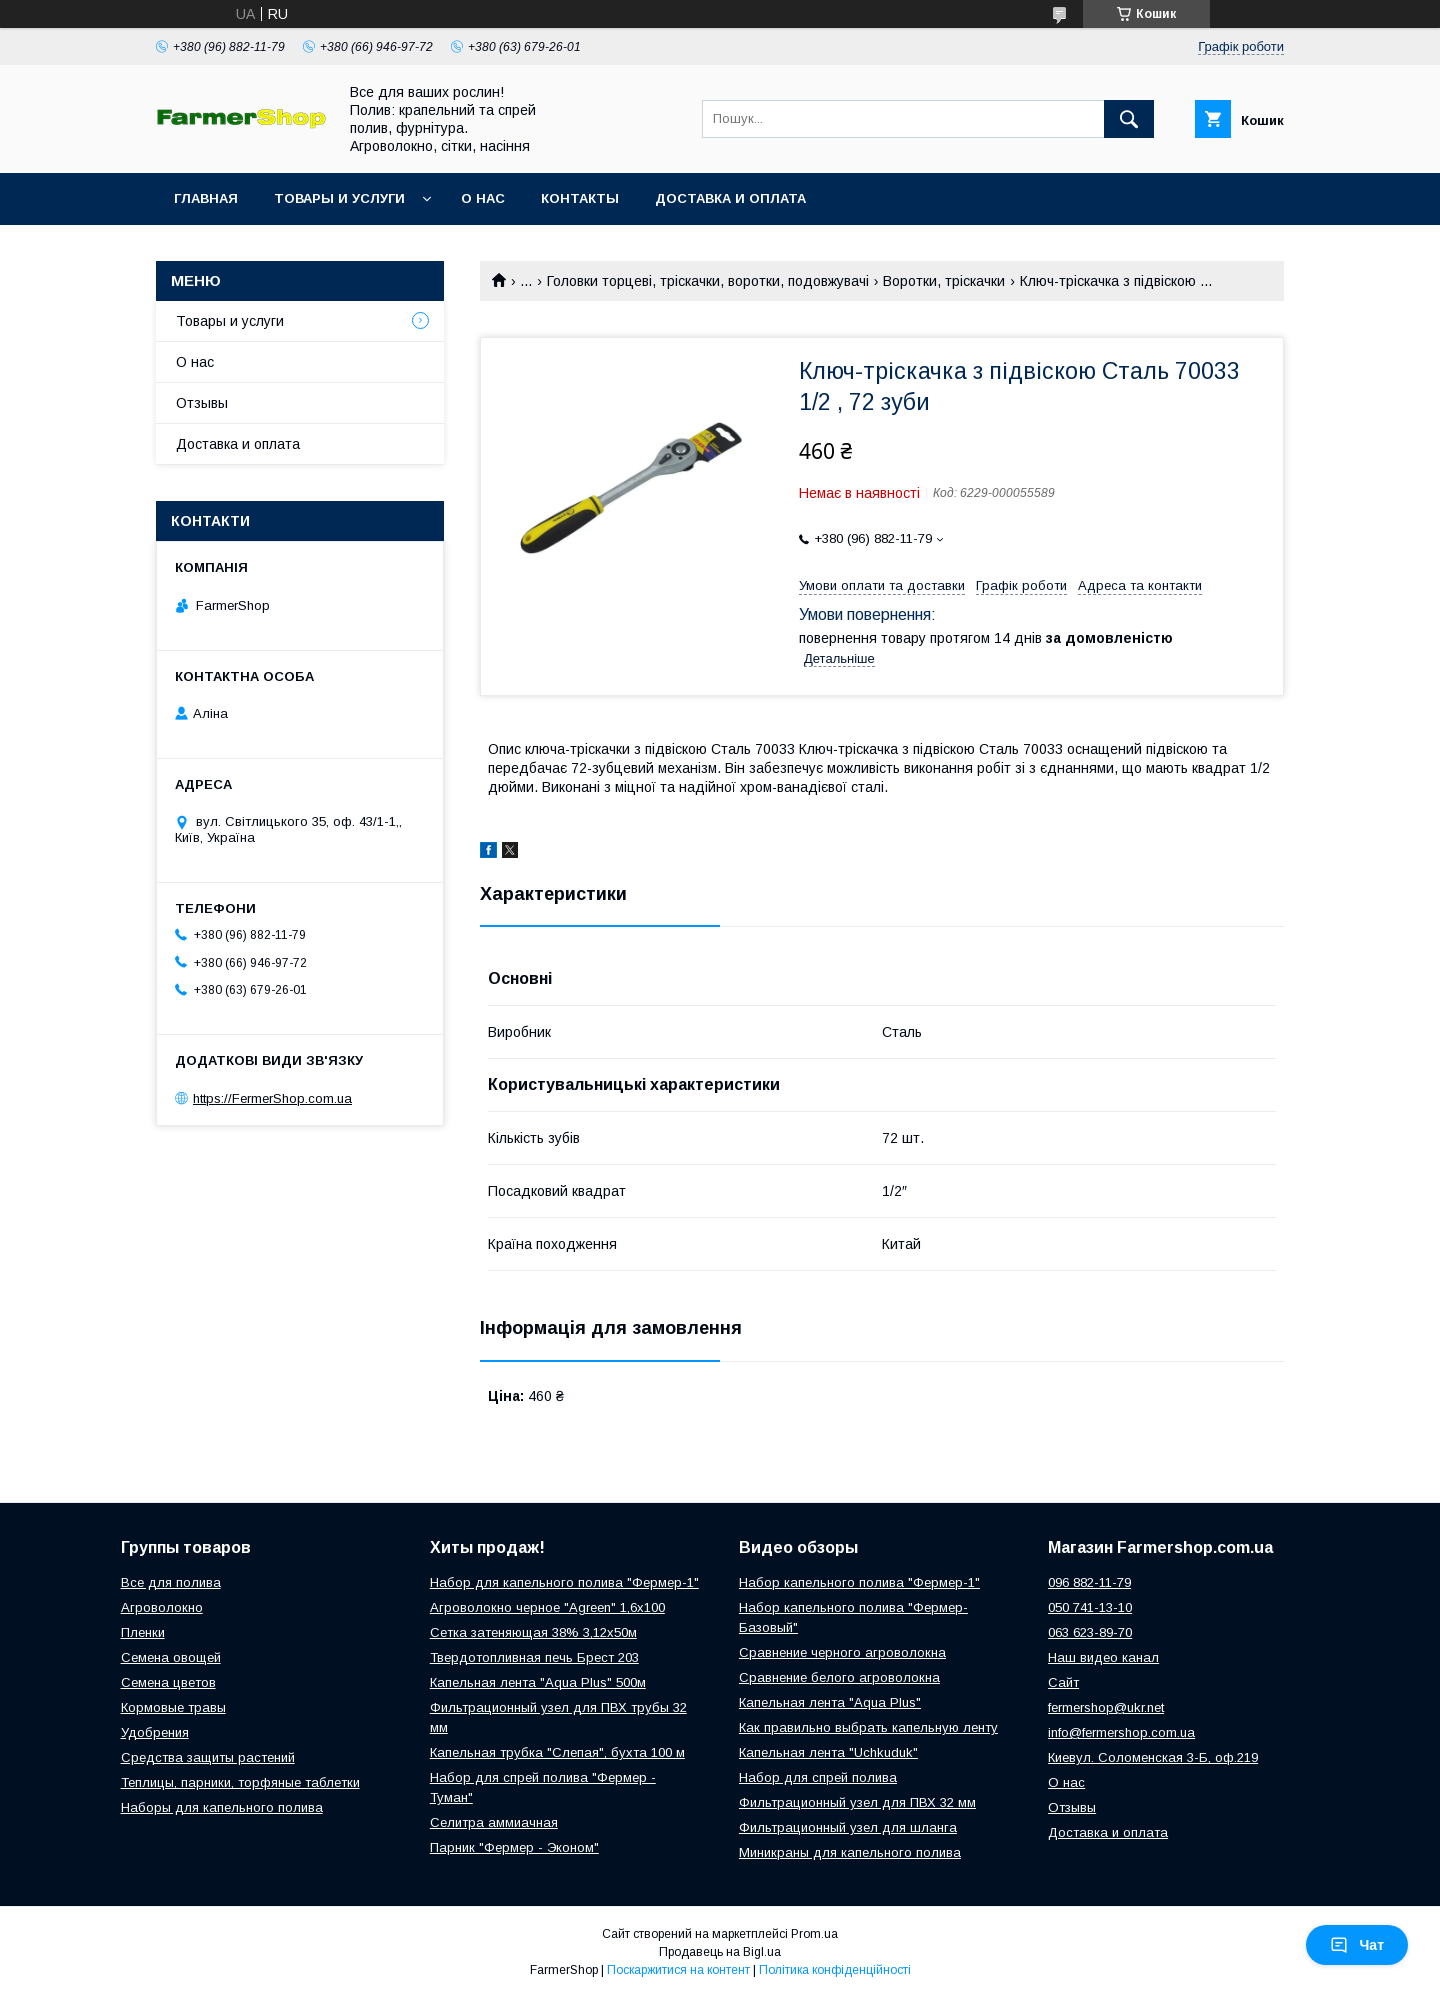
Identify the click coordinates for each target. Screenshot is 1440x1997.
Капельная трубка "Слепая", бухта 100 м (557, 1752)
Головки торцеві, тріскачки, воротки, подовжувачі (708, 281)
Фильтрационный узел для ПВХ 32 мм (857, 1802)
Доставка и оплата (730, 198)
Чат (1357, 1945)
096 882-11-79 (1089, 1582)
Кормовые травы (173, 1707)
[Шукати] (1129, 119)
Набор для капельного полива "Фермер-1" (564, 1582)
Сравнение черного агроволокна (842, 1652)
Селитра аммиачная (494, 1822)
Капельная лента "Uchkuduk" (828, 1752)
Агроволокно (162, 1607)
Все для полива (171, 1582)
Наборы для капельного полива (222, 1807)
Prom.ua (814, 1934)
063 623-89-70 (1090, 1632)
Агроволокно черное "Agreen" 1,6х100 (547, 1607)
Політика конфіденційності (835, 1970)
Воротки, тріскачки (944, 281)
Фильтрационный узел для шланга (848, 1827)
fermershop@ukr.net (1106, 1707)
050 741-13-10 (1090, 1607)
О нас (483, 198)
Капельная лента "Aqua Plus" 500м (538, 1682)
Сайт (1063, 1682)
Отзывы (202, 403)
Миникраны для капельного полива (850, 1852)
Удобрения (155, 1732)
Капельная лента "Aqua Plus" (830, 1702)
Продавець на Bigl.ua (720, 1952)
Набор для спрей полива (818, 1777)
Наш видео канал (1103, 1657)
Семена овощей (171, 1657)
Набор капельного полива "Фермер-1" (859, 1582)
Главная (206, 198)
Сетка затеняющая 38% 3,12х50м (533, 1632)
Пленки (143, 1632)
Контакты (580, 198)
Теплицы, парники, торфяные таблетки (240, 1782)
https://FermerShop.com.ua (272, 1098)
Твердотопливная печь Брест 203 (534, 1657)
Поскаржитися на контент (678, 1970)
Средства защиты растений (208, 1757)
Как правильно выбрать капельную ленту (868, 1727)
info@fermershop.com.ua (1121, 1732)
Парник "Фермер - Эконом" (514, 1847)
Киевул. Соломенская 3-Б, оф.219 (1153, 1757)
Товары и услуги (339, 198)
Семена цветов (168, 1682)
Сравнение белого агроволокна (839, 1677)
